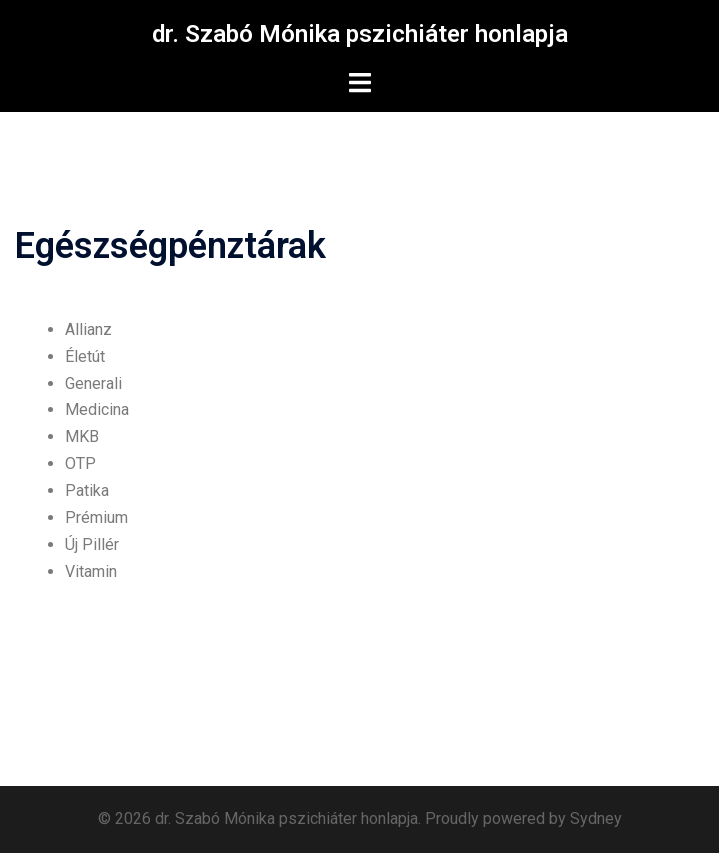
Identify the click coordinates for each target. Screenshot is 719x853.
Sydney (596, 818)
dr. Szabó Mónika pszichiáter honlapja (360, 34)
